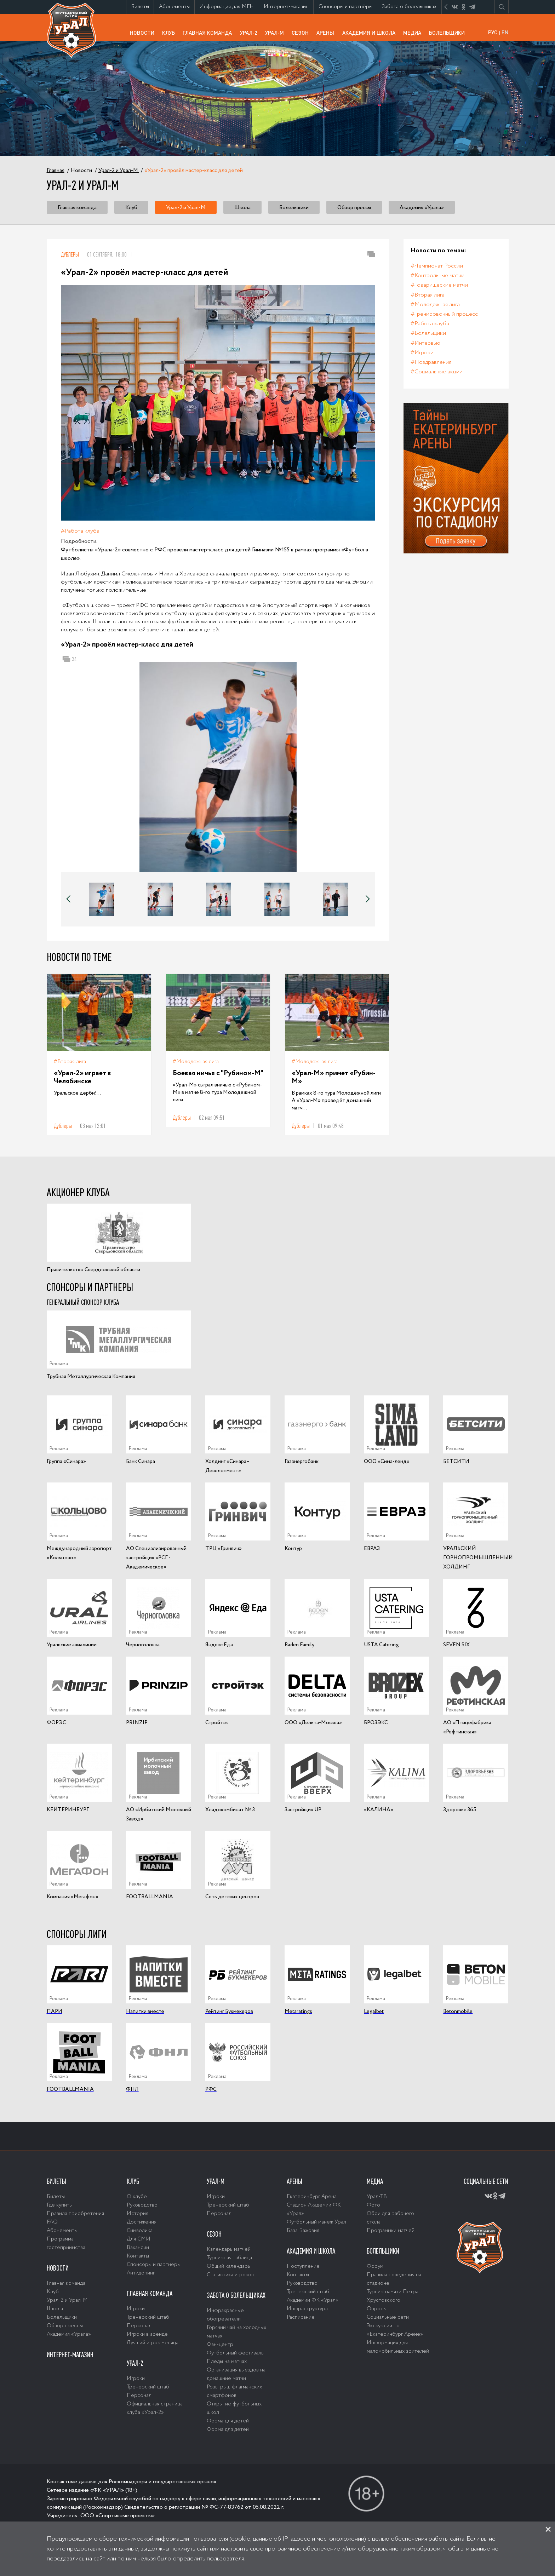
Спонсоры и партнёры (348, 8)
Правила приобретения (75, 2214)
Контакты (138, 2256)
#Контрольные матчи (437, 275)
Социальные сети (388, 2317)
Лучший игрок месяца (152, 2343)
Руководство (142, 2205)
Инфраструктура (307, 2309)
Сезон (302, 32)
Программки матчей (390, 2230)
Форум (375, 2266)
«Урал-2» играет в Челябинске (82, 1077)
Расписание (301, 2317)
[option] (218, 767)
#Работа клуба (80, 531)
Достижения (141, 2222)
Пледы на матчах (227, 2361)
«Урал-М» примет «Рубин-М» (334, 1077)
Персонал (139, 2326)
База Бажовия (303, 2230)
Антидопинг (141, 2273)
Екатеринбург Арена (312, 2197)
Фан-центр (220, 2344)
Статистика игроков (230, 2275)
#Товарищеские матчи (439, 285)
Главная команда (209, 34)
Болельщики (449, 32)
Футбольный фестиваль (235, 2353)
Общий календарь (228, 2266)
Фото (373, 2205)
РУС (492, 32)
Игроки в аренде (147, 2334)
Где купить (59, 2205)
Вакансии (138, 2247)
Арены (327, 32)
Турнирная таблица (229, 2258)
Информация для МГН (228, 8)
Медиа (414, 32)
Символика (140, 2230)
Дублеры (70, 254)
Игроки (136, 2309)
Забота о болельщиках (411, 8)
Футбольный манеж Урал (316, 2222)
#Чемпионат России (437, 266)
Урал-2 (250, 32)
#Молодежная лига (196, 1062)
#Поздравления (431, 362)
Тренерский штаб (148, 2317)
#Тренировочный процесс (444, 314)
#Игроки (422, 352)
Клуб (170, 32)
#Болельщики (428, 333)
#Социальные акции (437, 371)
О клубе (137, 2197)
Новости (144, 32)
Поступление (303, 2266)
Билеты (142, 6)
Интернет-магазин (288, 8)
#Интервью (425, 343)
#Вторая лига (70, 1062)
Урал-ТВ (377, 2197)
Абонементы (176, 6)
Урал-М (276, 34)
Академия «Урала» (422, 207)
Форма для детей (228, 2421)
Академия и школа (370, 34)
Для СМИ (138, 2239)
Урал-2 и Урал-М (186, 207)
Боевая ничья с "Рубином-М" (218, 1073)
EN (505, 32)
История (137, 2214)
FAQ (52, 2222)
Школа (242, 207)
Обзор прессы (354, 207)
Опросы (377, 2309)
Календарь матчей (229, 2249)
